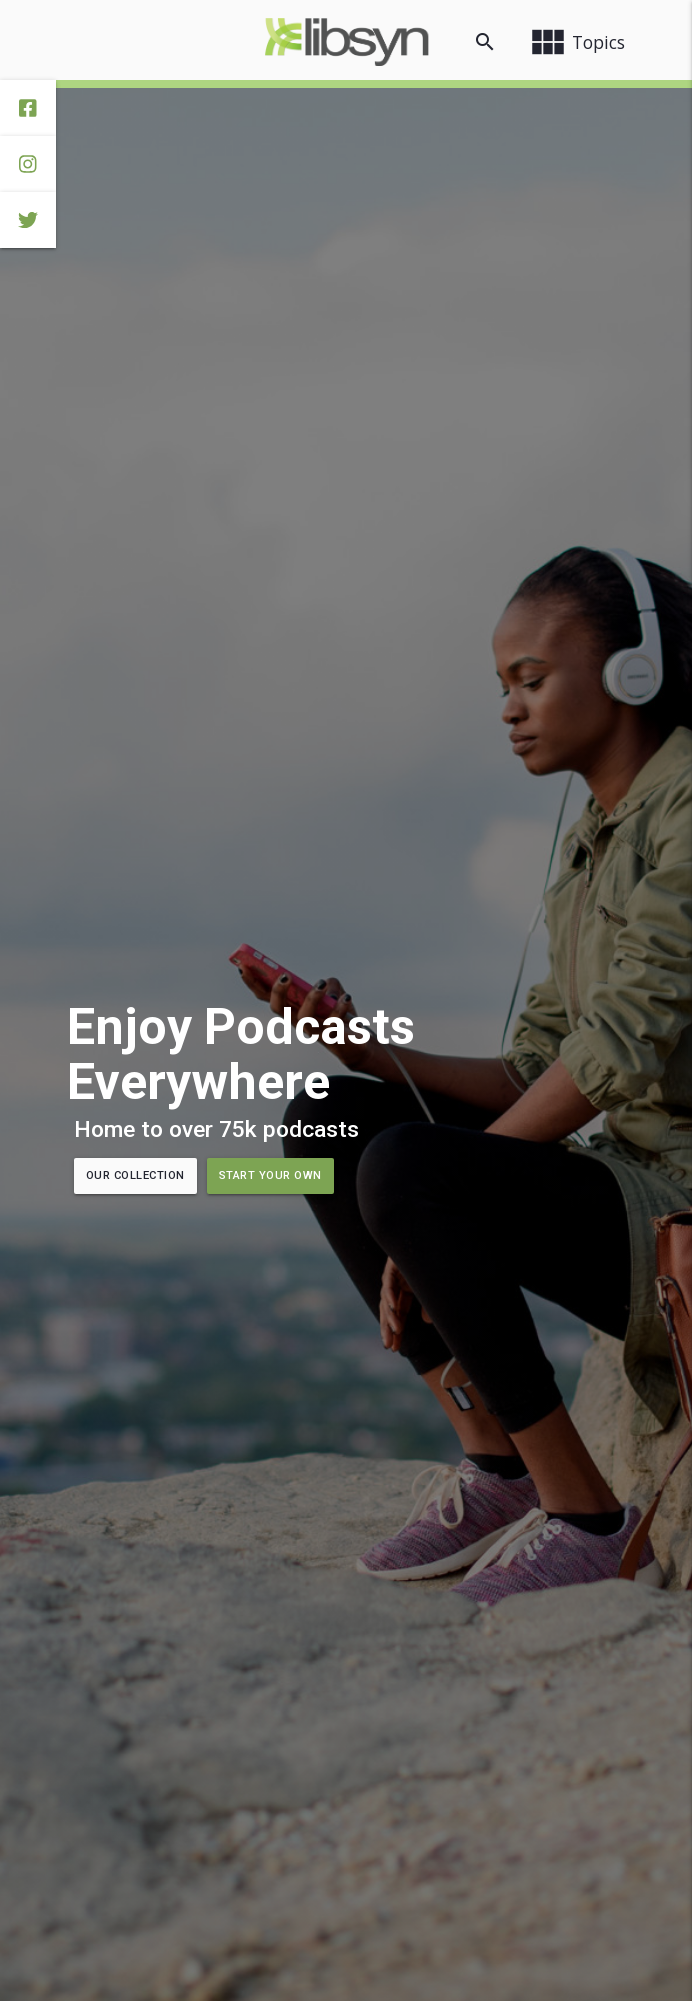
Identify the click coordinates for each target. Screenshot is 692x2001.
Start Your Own (270, 1175)
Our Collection (135, 1175)
